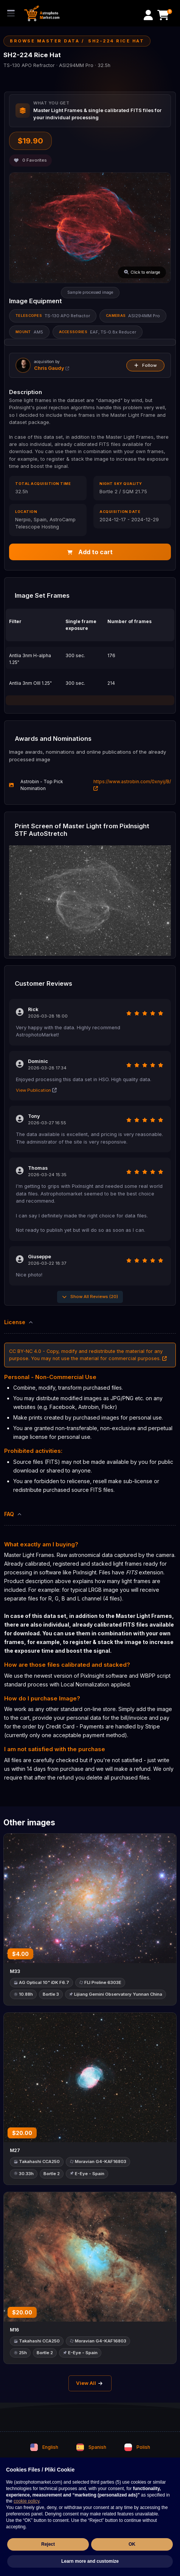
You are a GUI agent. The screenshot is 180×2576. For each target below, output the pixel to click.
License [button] (19, 1322)
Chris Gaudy (51, 368)
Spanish (91, 2447)
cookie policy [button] (26, 2501)
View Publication (36, 1090)
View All (90, 2383)
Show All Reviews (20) (90, 1296)
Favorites (30, 160)
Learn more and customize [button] (90, 2561)
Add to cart (89, 552)
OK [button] (132, 2544)
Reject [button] (48, 2544)
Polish (137, 2447)
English (44, 2447)
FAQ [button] (13, 1514)
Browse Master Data (44, 41)
